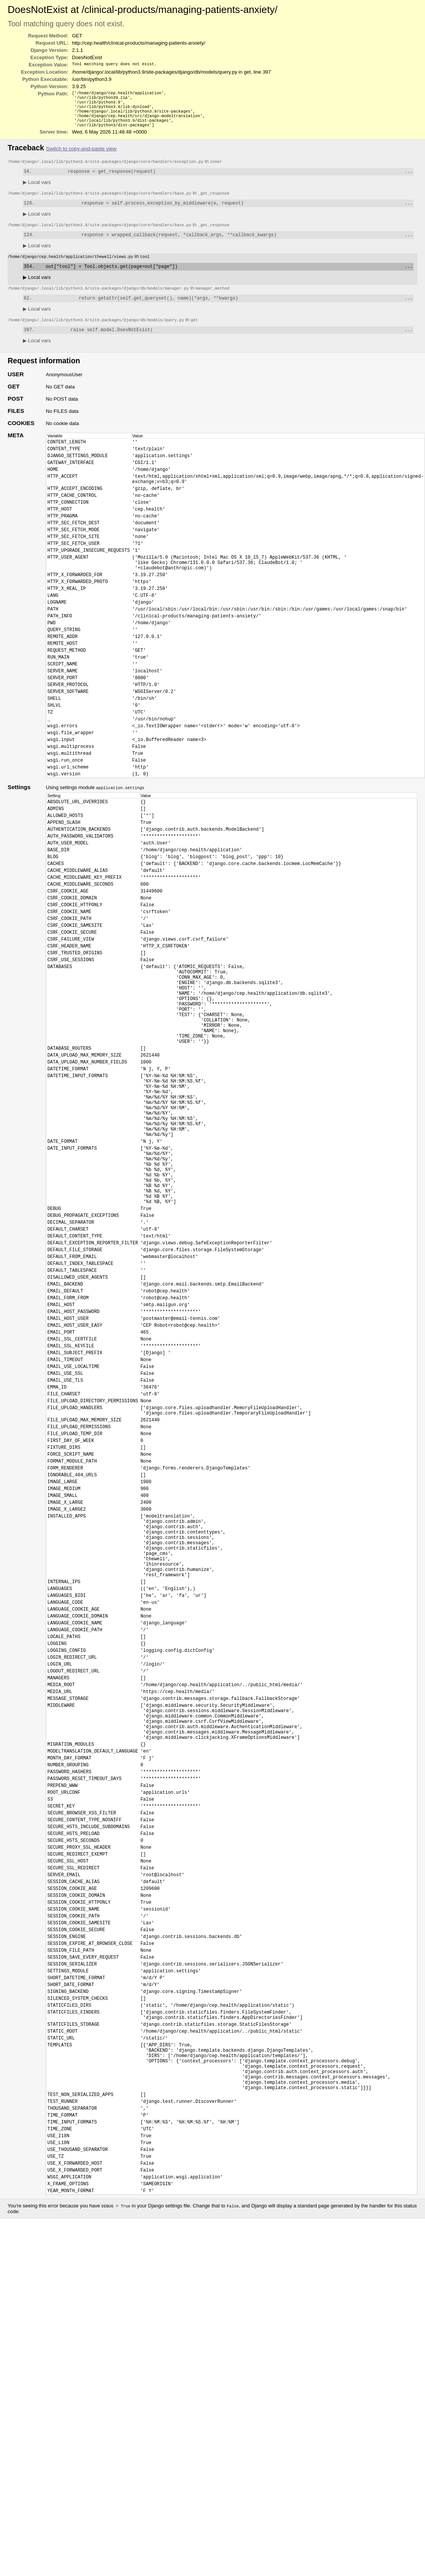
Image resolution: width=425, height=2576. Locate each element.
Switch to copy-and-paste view (81, 155)
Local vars (37, 189)
